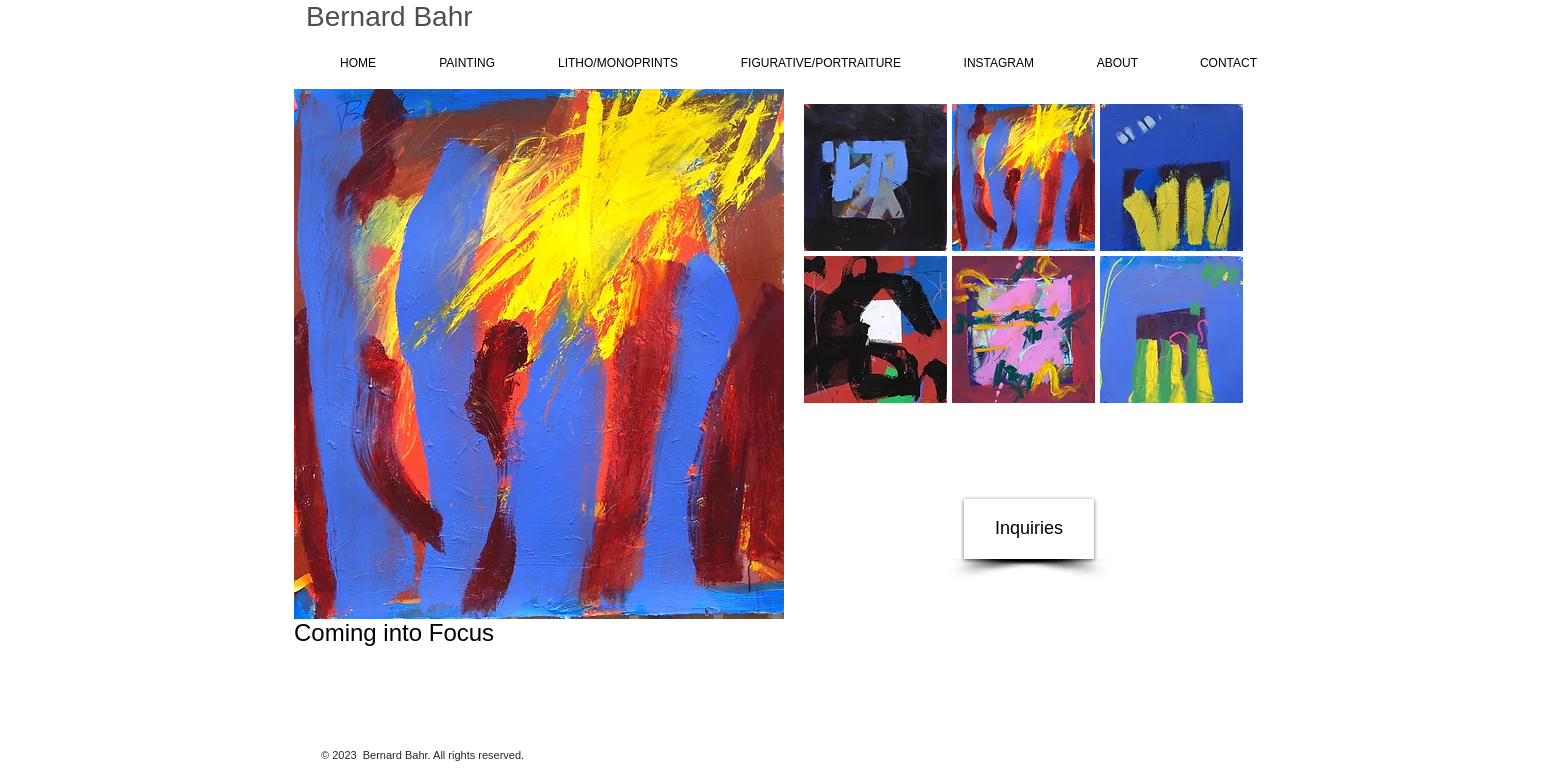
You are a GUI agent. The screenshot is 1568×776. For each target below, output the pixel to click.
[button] (875, 177)
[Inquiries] (1029, 529)
